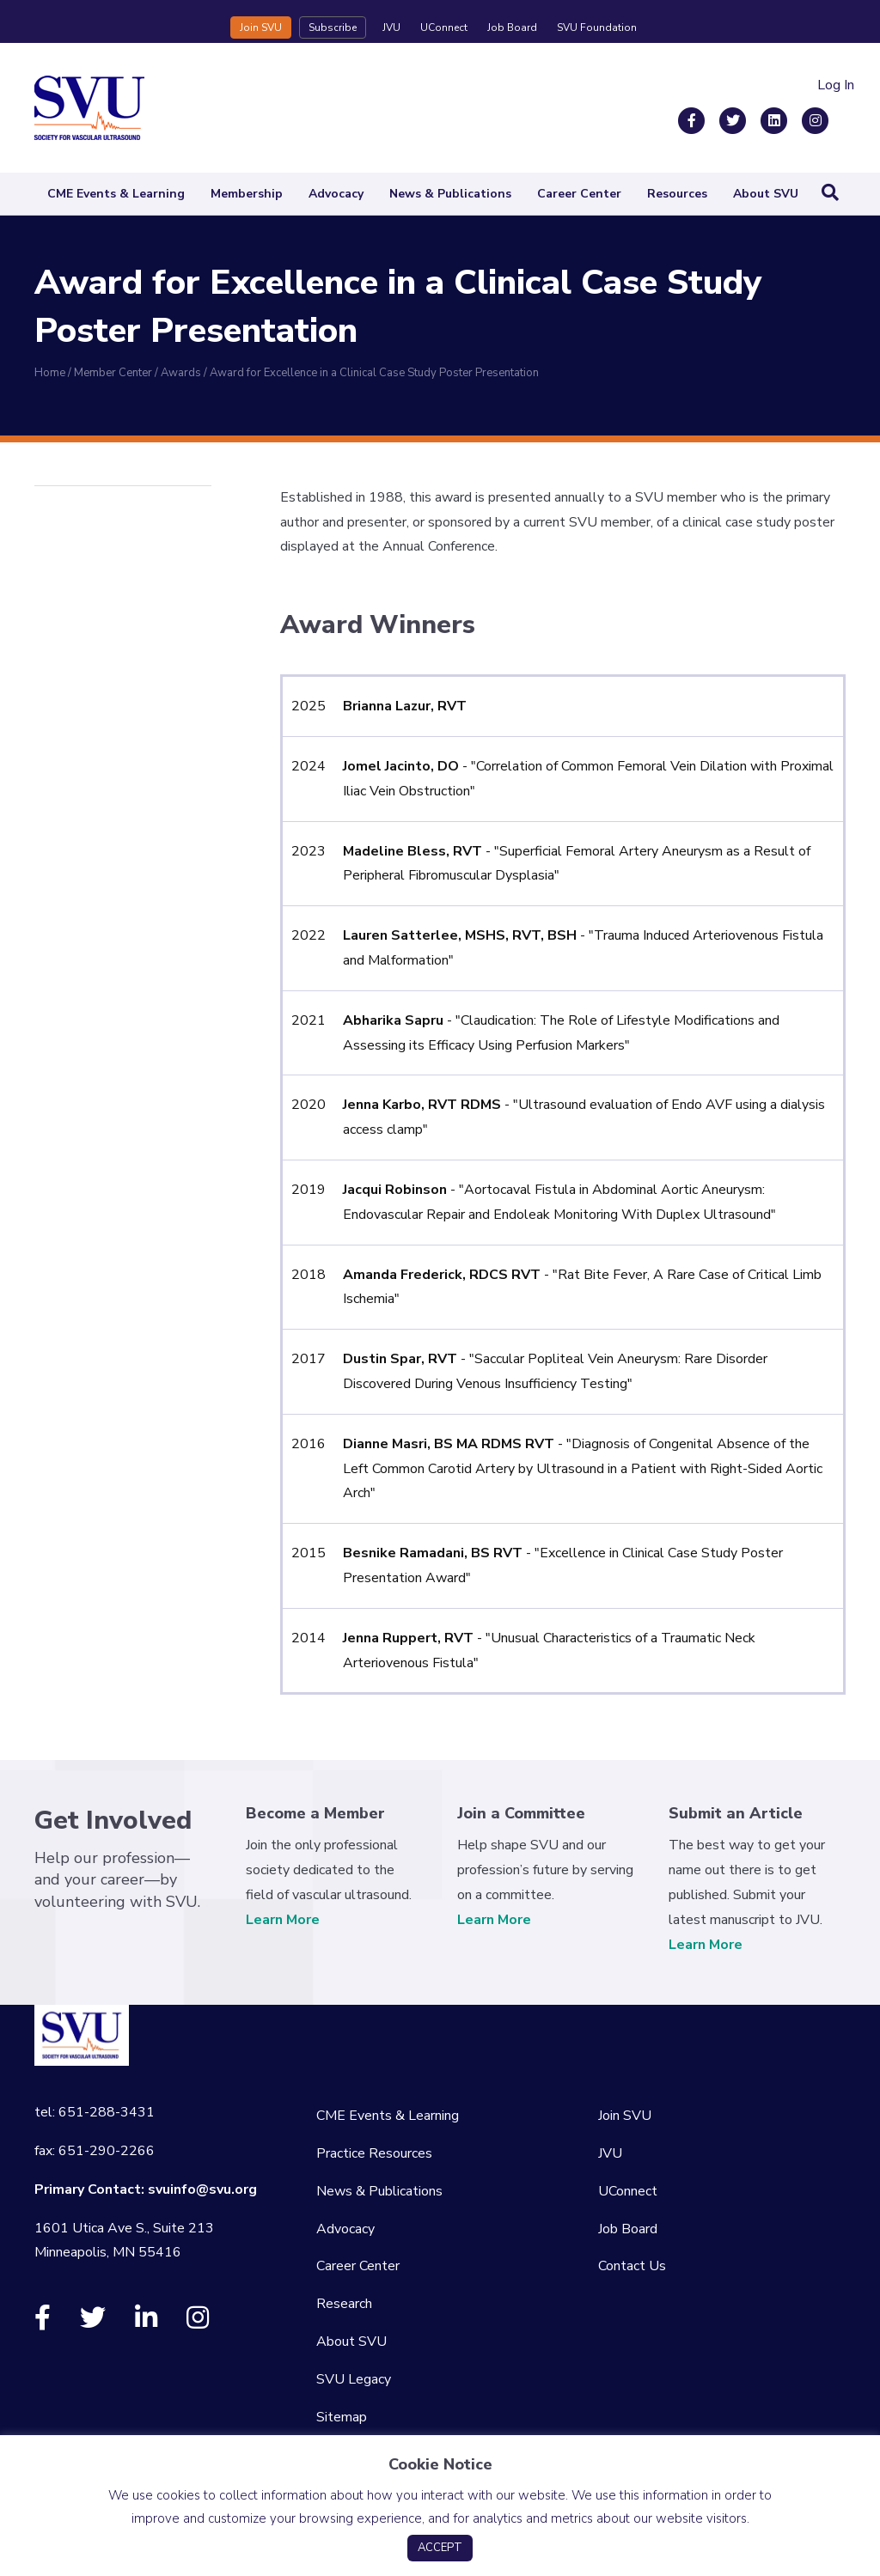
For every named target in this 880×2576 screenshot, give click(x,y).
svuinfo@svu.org (202, 2189)
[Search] (830, 192)
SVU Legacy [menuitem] (353, 2379)
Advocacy (336, 194)
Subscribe (333, 27)
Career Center (579, 194)
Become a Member (315, 1813)
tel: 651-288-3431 (94, 2112)
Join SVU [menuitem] (624, 2115)
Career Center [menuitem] (358, 2265)
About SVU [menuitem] (351, 2341)
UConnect (444, 27)
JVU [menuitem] (610, 2153)
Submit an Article (736, 1813)
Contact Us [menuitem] (632, 2265)
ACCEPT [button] (440, 2547)
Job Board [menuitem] (627, 2229)
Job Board (512, 27)
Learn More (283, 1919)
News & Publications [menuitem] (379, 2191)
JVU (391, 27)
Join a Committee (521, 1813)
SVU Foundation (597, 27)
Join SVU (261, 27)
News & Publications (450, 194)
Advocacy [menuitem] (345, 2229)
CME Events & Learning (116, 194)
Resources (677, 194)
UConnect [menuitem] (627, 2191)
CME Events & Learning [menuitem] (387, 2115)
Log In (835, 85)
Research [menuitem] (344, 2303)
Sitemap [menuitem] (341, 2417)
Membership (247, 194)
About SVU (765, 194)
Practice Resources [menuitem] (374, 2153)
